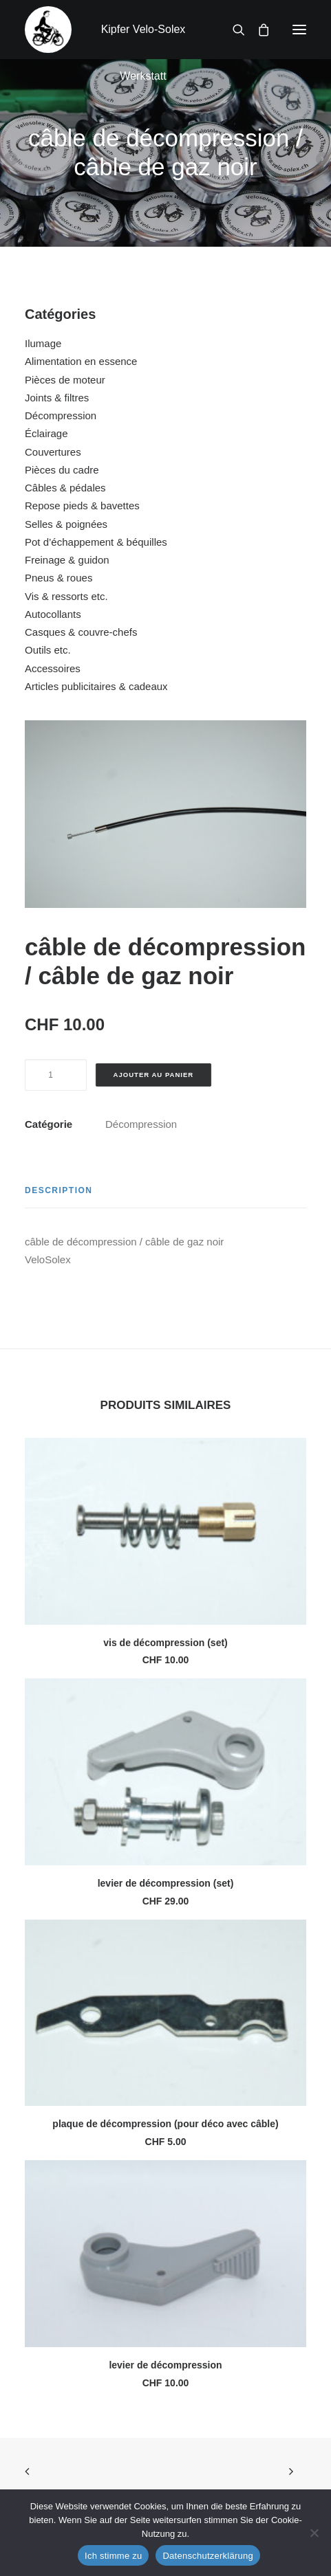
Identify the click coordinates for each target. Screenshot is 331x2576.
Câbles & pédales (65, 487)
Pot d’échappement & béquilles (96, 542)
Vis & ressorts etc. (66, 596)
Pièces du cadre (62, 470)
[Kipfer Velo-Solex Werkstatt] (48, 29)
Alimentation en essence (81, 361)
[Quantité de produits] (56, 1075)
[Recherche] (232, 29)
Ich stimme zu (113, 2556)
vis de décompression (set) (165, 1642)
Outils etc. (48, 650)
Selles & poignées (66, 524)
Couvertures (53, 452)
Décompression (60, 415)
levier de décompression (165, 2365)
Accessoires (53, 668)
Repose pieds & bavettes (82, 505)
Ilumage (43, 343)
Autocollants (53, 614)
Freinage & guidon (67, 560)
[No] (314, 2533)
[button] (299, 29)
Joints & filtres (57, 397)
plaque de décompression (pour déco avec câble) (165, 2123)
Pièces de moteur (65, 380)
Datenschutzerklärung (207, 2556)
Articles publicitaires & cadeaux (96, 686)
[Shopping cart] (257, 29)
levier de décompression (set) (166, 1883)
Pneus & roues (58, 578)
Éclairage (46, 433)
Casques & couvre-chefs (81, 632)
